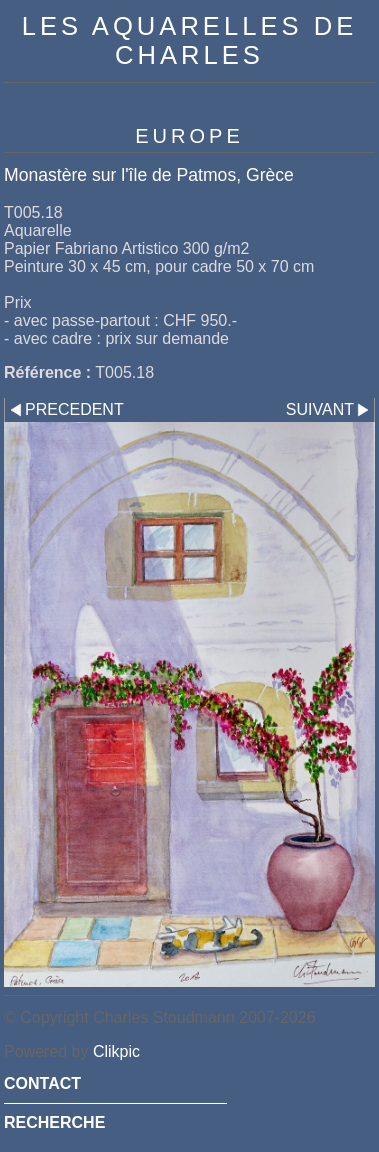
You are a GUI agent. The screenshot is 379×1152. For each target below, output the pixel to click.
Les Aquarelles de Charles (189, 40)
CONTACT (42, 1083)
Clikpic (116, 1051)
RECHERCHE (54, 1122)
